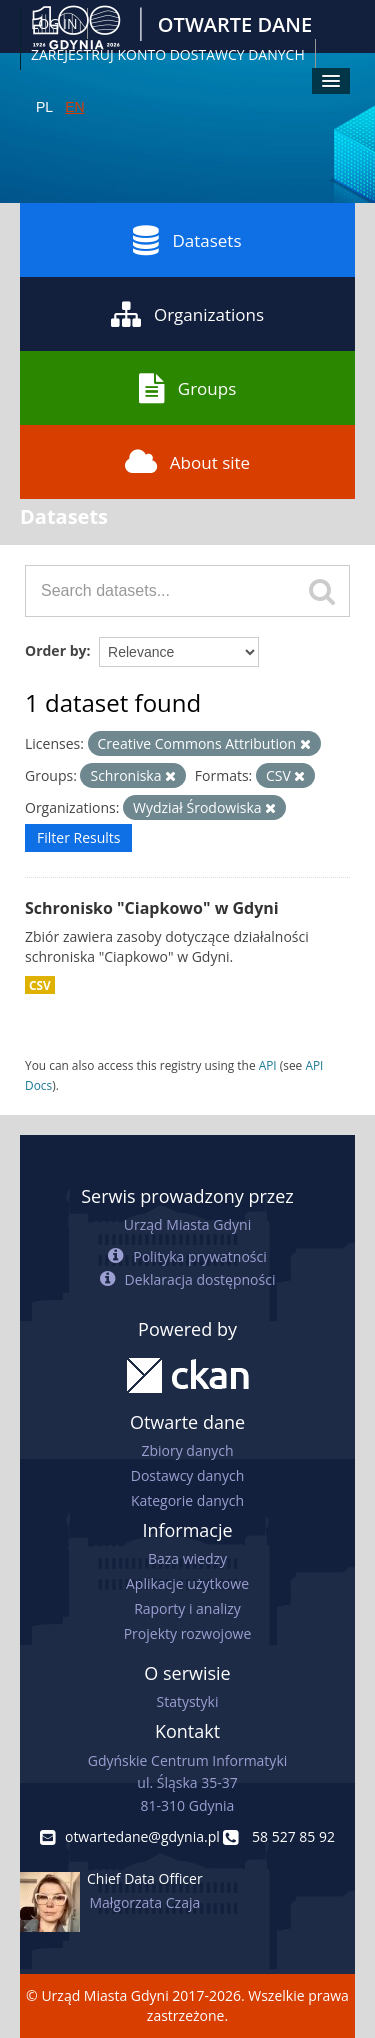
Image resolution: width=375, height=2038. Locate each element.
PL (44, 107)
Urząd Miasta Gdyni (187, 1224)
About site (187, 462)
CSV (40, 985)
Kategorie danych (187, 1500)
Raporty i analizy (187, 1608)
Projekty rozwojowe (188, 1633)
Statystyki (187, 1701)
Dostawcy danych (187, 1475)
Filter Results (78, 837)
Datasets (187, 240)
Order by (55, 650)
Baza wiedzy (187, 1558)
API (268, 1065)
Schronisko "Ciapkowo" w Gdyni (152, 908)
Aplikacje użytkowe (187, 1583)
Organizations (187, 314)
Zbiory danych (187, 1450)
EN (74, 107)
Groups (187, 388)
